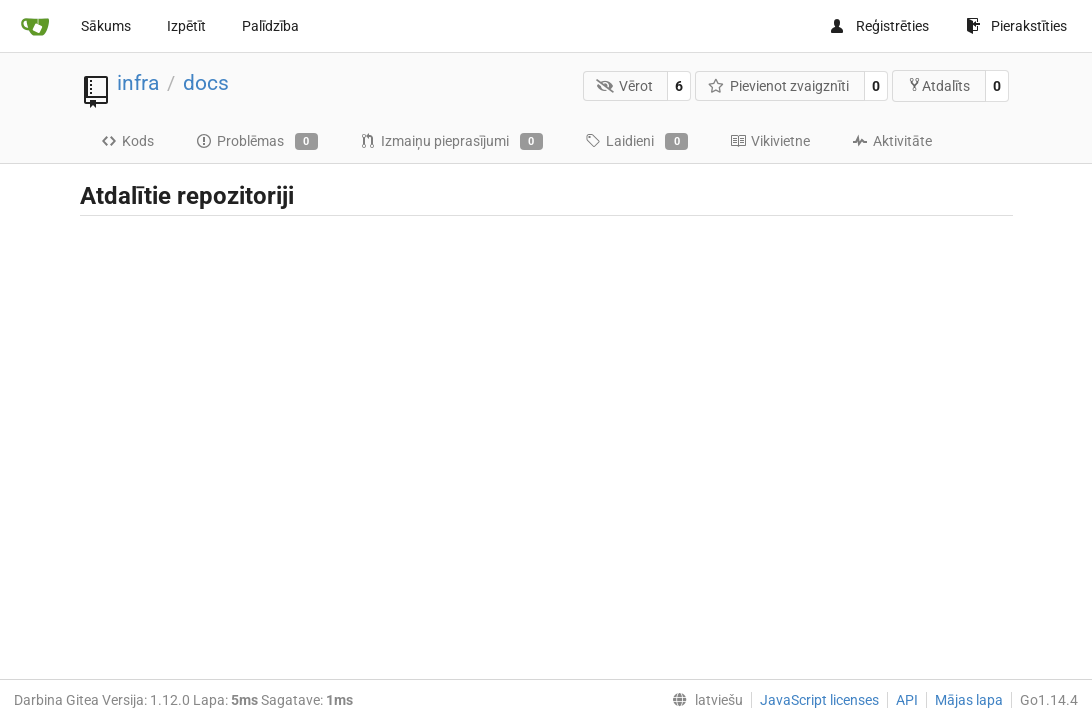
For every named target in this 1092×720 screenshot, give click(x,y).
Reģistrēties (879, 26)
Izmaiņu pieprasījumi (451, 142)
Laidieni (636, 142)
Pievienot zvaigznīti (779, 86)
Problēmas (257, 142)
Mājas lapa (969, 700)
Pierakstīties (1016, 26)
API (907, 700)
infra (138, 83)
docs (206, 83)
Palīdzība (270, 26)
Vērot (624, 86)
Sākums (106, 26)
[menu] (703, 700)
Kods (127, 141)
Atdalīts (938, 85)
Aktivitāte (892, 141)
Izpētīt (186, 26)
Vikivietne (770, 141)
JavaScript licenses (819, 700)
